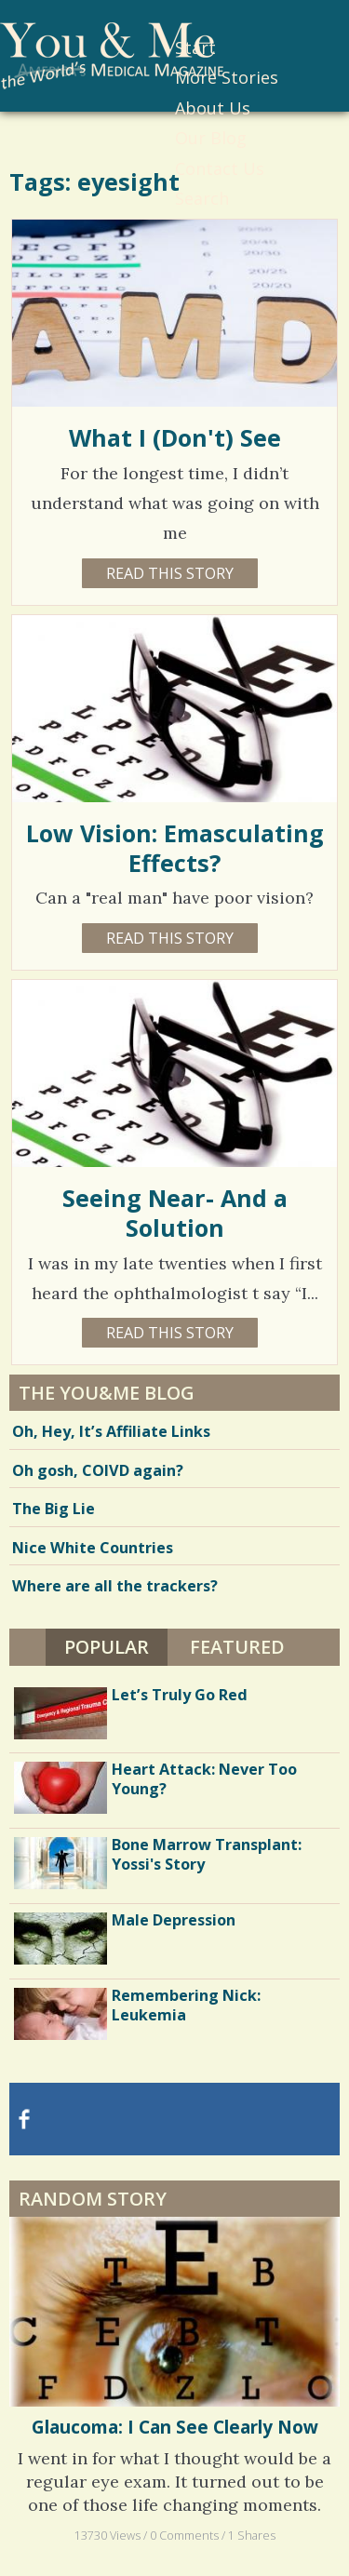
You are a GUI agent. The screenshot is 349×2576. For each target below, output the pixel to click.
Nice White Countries (92, 1547)
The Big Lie (53, 1508)
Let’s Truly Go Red (180, 1694)
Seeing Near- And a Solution (175, 1212)
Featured (237, 1646)
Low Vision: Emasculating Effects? (175, 848)
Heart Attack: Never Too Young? (204, 1779)
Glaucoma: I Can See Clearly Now (175, 2427)
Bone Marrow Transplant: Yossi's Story (207, 1854)
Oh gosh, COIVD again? (97, 1470)
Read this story (170, 573)
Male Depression (173, 1920)
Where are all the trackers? (115, 1586)
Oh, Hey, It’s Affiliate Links (111, 1431)
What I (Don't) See (175, 437)
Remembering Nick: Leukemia (186, 2005)
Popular (106, 1646)
